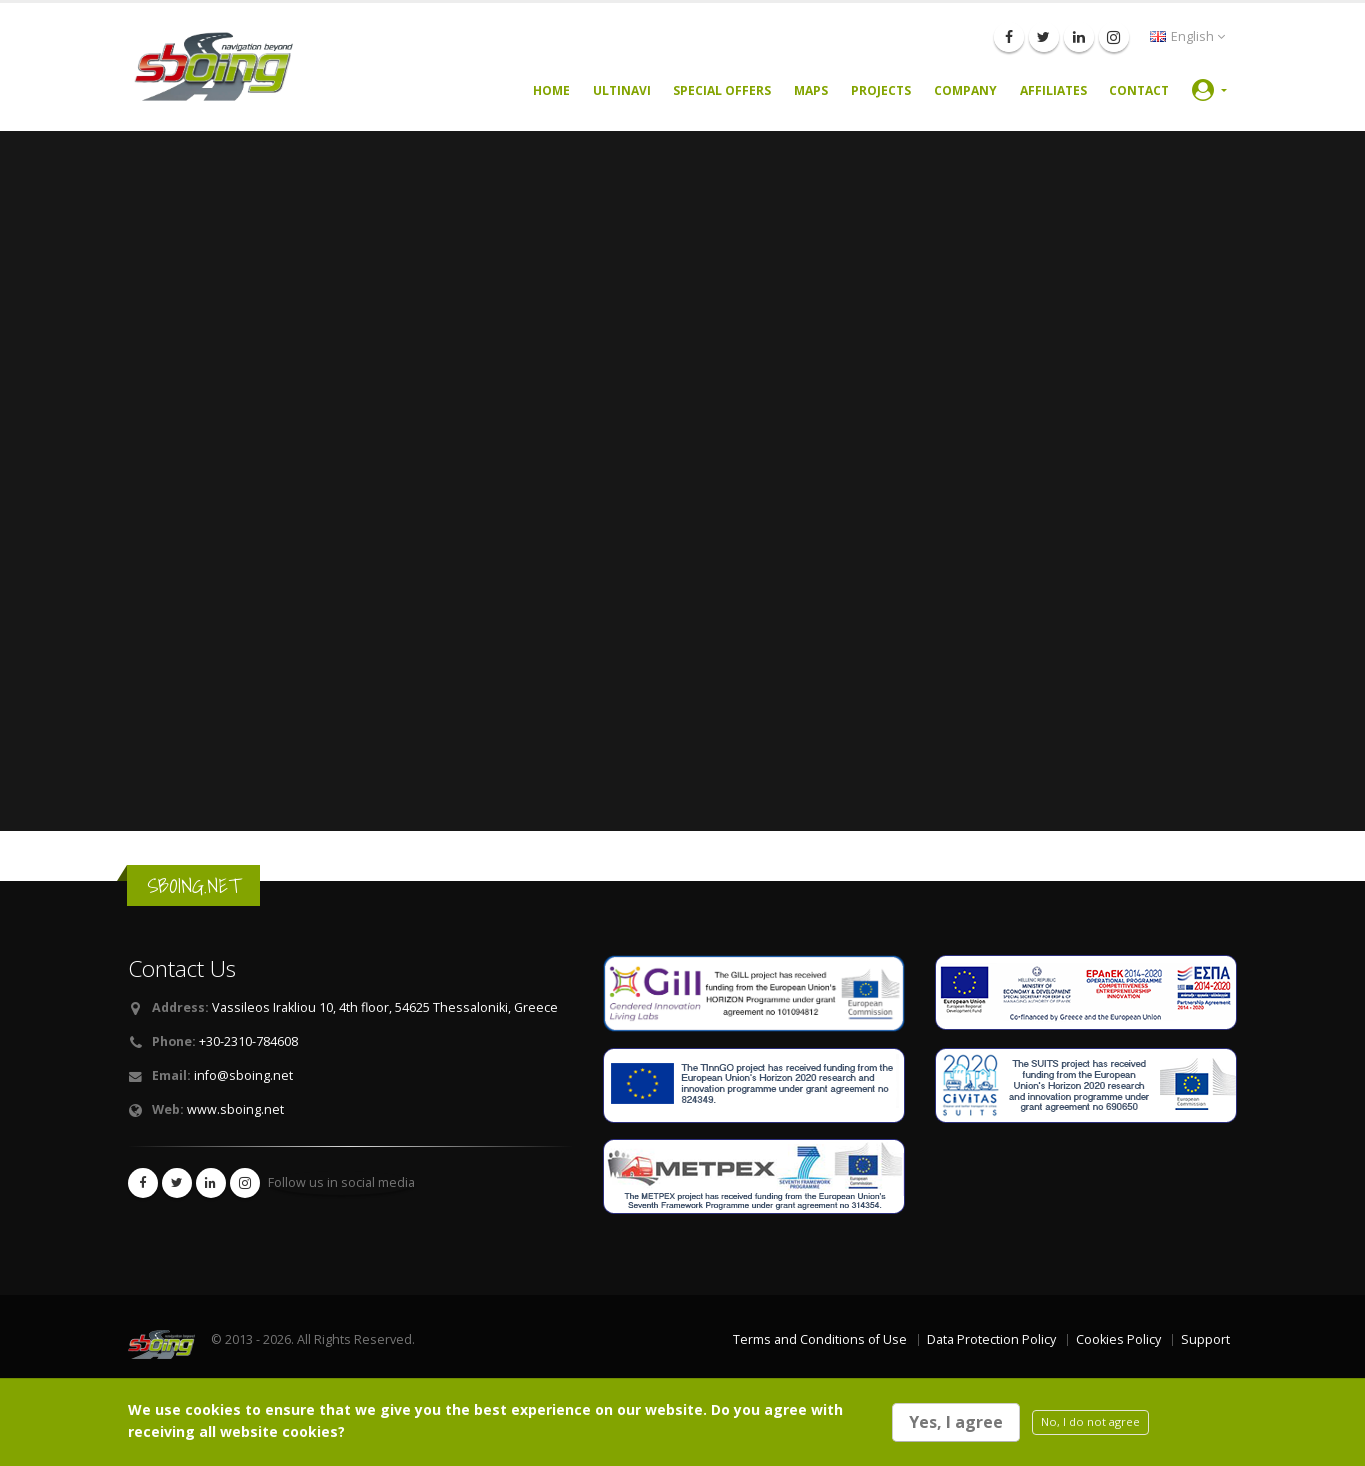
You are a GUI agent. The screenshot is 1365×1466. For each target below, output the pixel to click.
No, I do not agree (1090, 1421)
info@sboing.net (243, 1075)
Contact (1139, 90)
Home (551, 90)
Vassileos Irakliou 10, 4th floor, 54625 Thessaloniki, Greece (385, 1007)
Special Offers (722, 90)
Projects (881, 90)
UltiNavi (622, 90)
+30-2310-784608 (248, 1041)
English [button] (1187, 36)
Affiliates (1053, 90)
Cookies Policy (1118, 1339)
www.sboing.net (235, 1109)
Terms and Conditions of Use (820, 1339)
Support (1205, 1339)
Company (965, 90)
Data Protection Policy (991, 1339)
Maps (811, 90)
